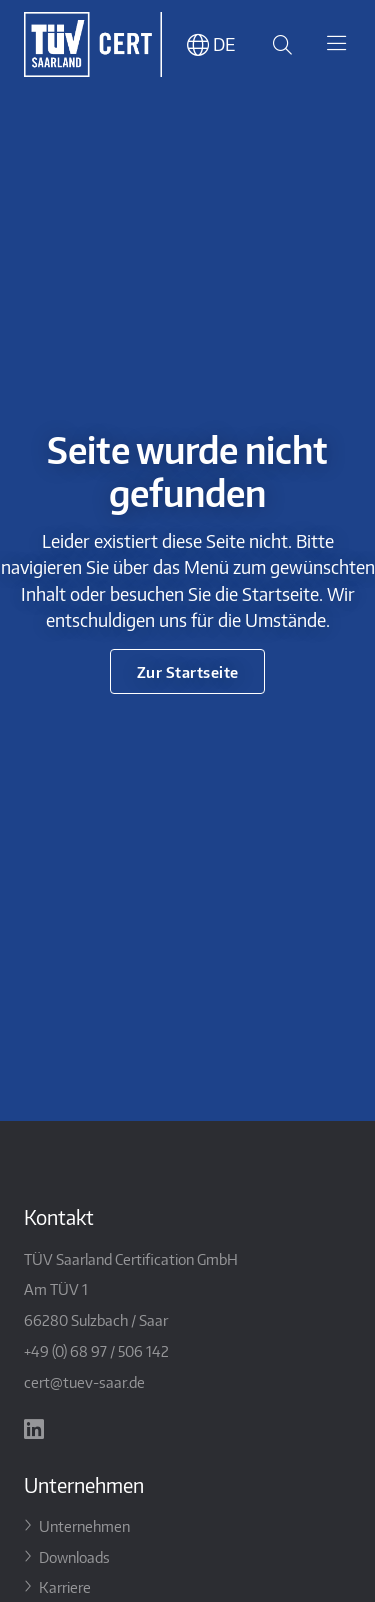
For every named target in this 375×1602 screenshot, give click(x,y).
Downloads (74, 1556)
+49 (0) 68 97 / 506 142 (96, 1350)
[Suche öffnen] (279, 44)
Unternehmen (84, 1525)
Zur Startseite (188, 671)
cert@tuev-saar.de (84, 1381)
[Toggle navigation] (336, 45)
